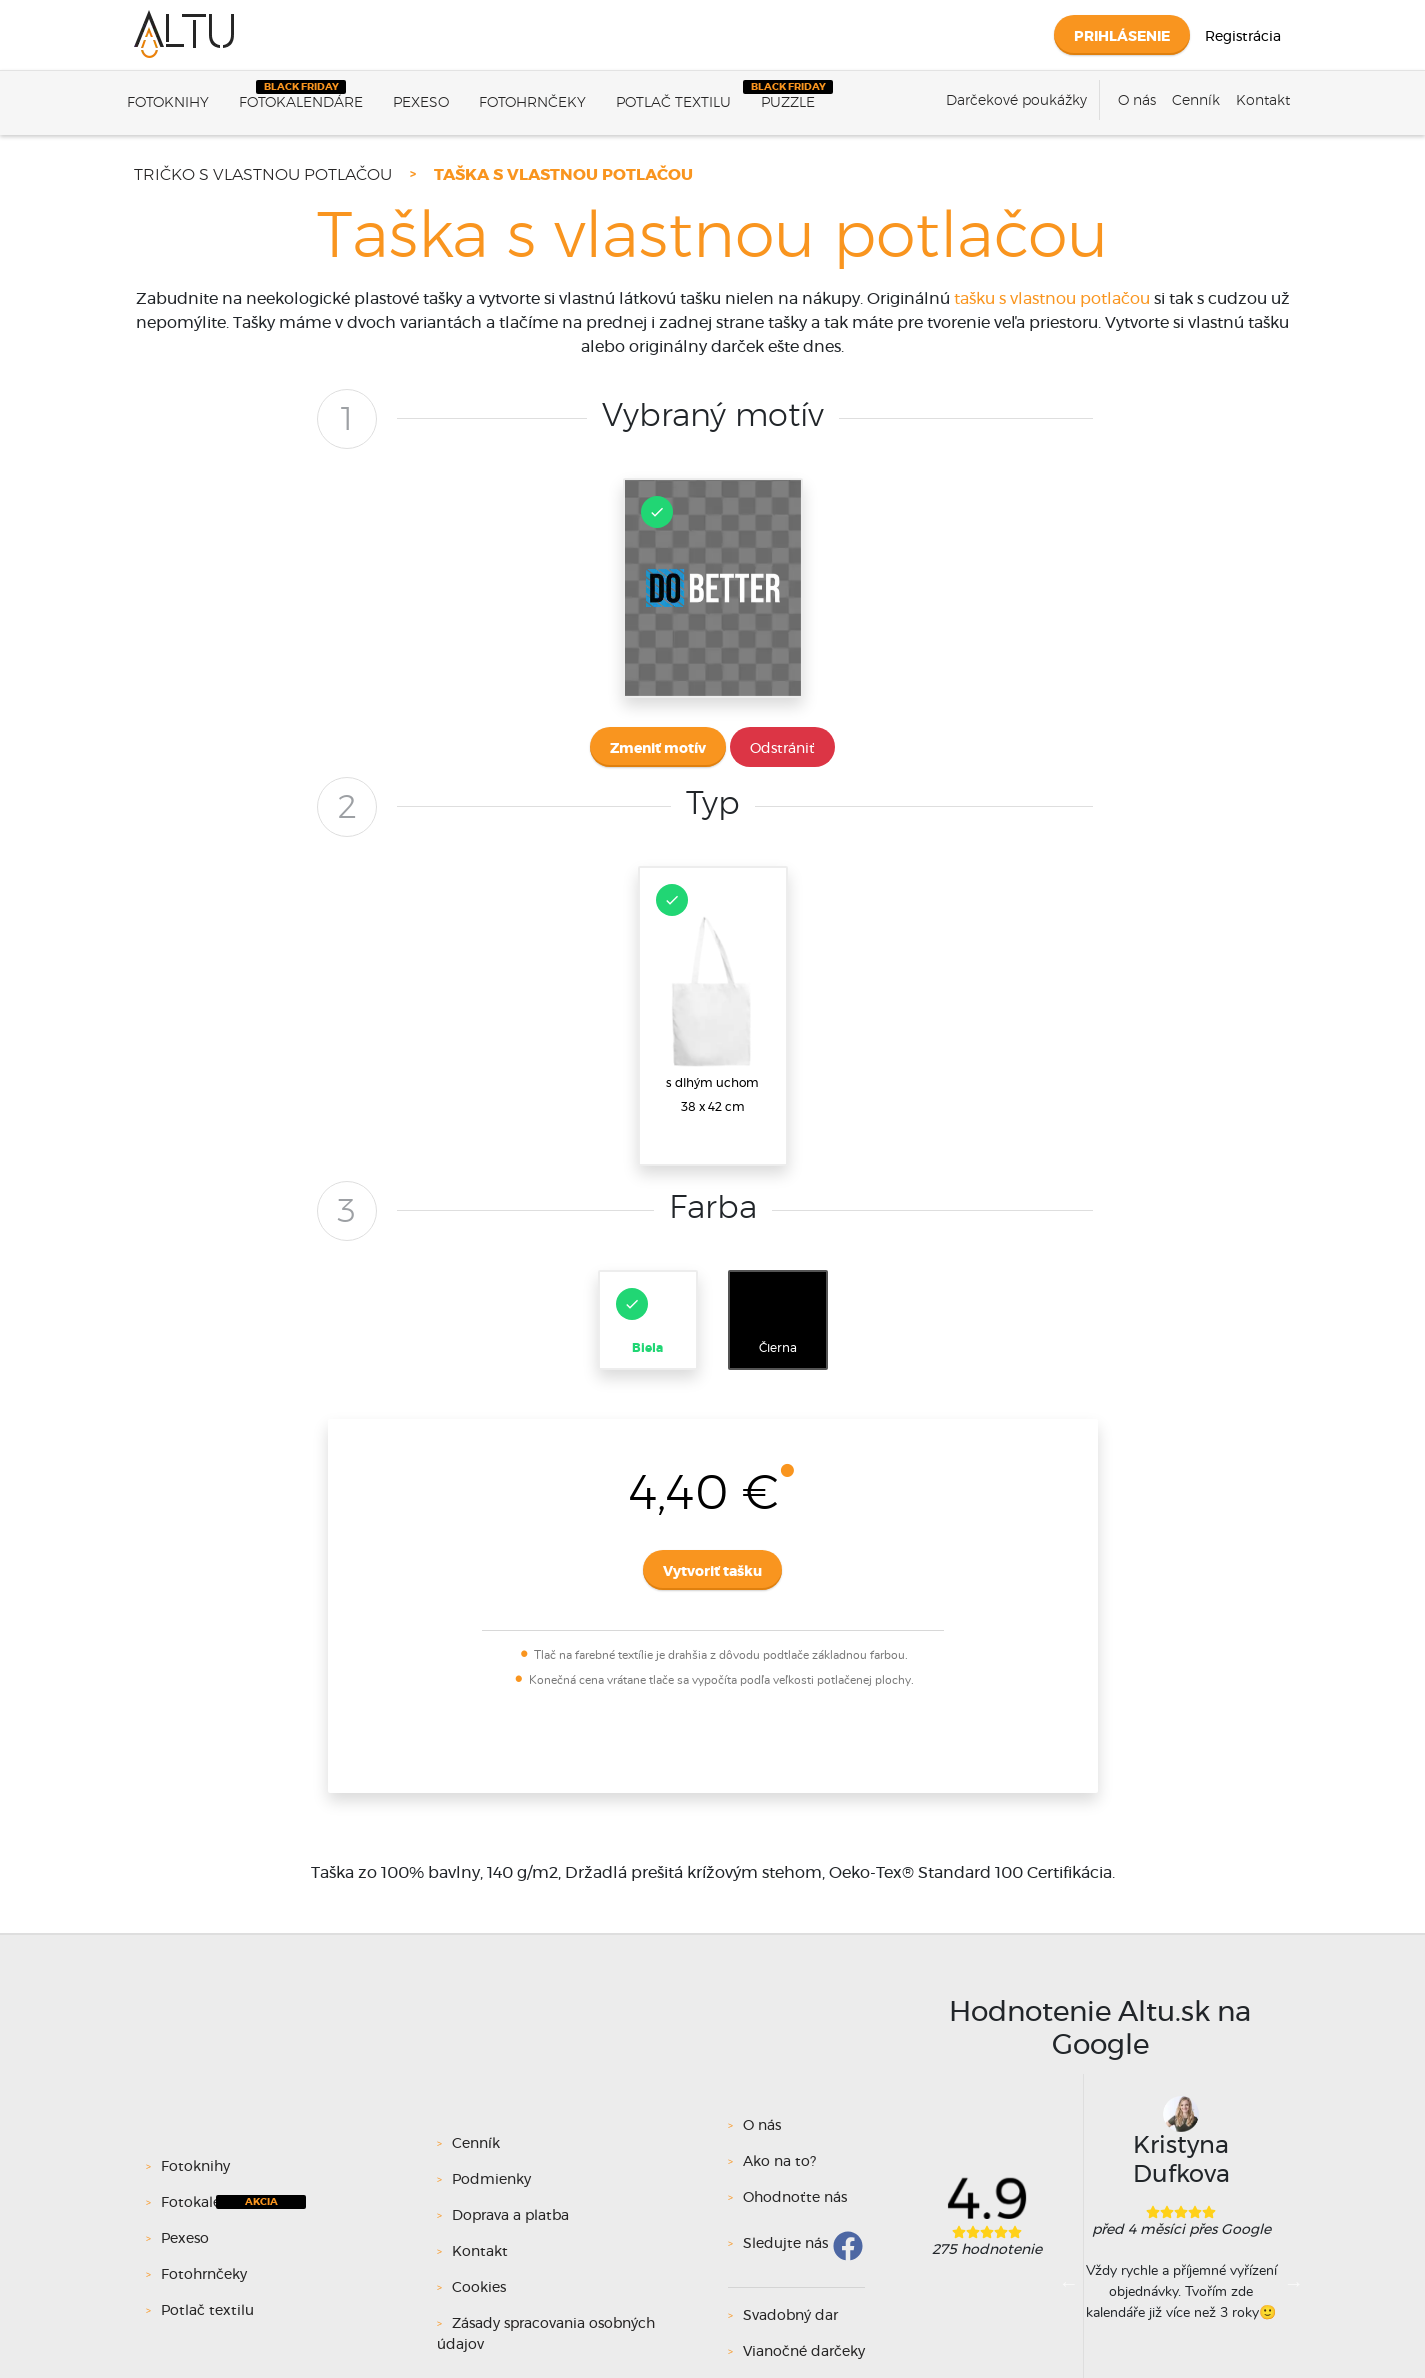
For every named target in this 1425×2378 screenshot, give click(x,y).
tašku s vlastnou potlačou (1052, 299)
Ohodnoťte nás (795, 2198)
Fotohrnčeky (532, 103)
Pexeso (421, 103)
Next (1294, 2283)
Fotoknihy (168, 103)
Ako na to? (779, 2162)
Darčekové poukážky (1016, 101)
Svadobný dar (790, 2316)
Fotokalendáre (301, 103)
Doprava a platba (510, 2216)
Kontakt (1263, 101)
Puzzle (788, 103)
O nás (1137, 101)
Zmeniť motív (658, 749)
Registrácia (1243, 37)
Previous (1069, 2283)
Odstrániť (782, 749)
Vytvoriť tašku (712, 1572)
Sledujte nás (785, 2244)
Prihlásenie (1122, 37)
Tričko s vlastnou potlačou (263, 175)
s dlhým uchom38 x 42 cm (711, 998)
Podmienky (491, 2180)
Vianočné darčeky (804, 2352)
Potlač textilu (673, 103)
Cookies (479, 2288)
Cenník (1196, 101)
